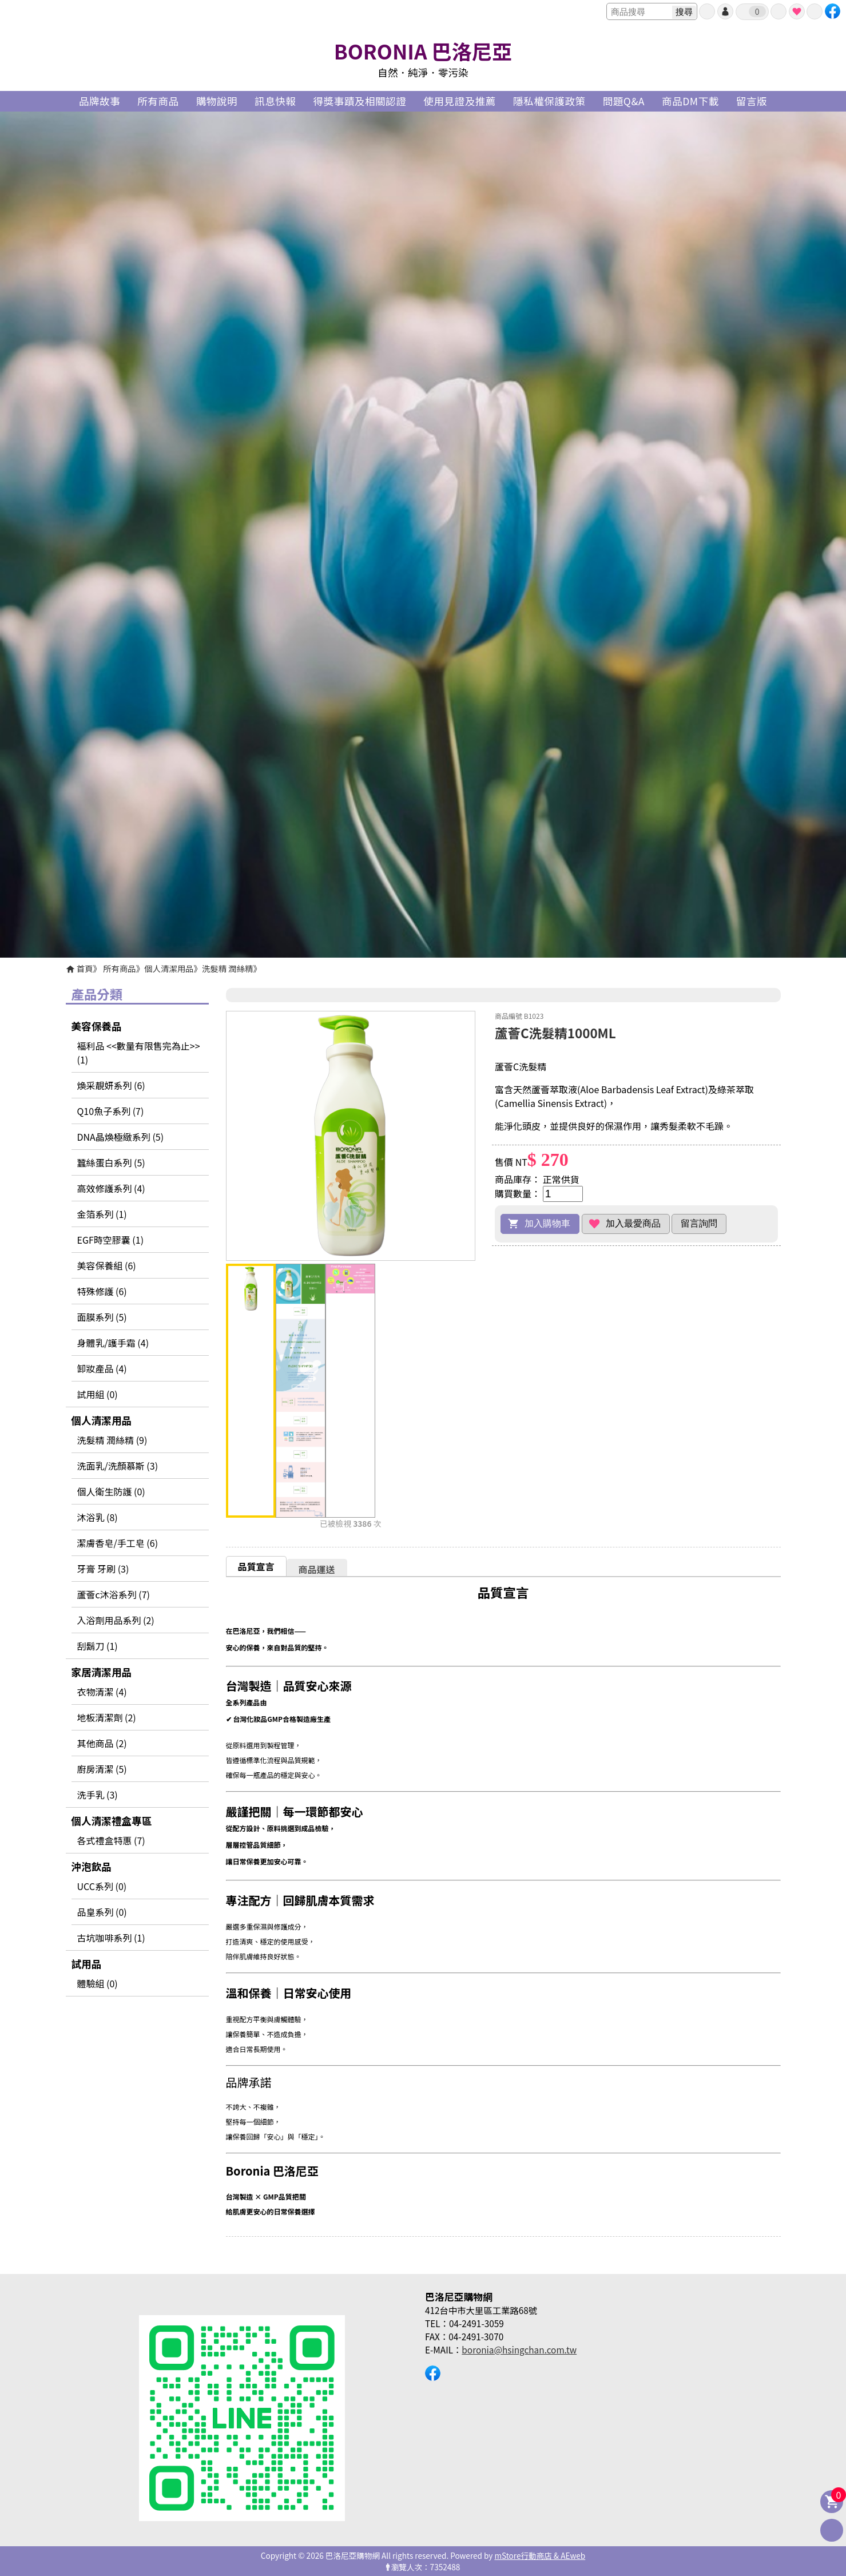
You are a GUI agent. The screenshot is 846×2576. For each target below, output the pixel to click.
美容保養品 (97, 1026)
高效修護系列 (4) (111, 1188)
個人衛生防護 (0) (111, 1491)
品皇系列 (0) (102, 1912)
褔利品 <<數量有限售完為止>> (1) (138, 1052)
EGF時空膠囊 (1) (110, 1240)
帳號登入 (725, 11)
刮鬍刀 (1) (97, 1646)
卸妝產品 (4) (102, 1368)
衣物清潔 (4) (102, 1691)
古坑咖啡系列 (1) (111, 1937)
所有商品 (119, 968)
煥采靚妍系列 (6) (111, 1085)
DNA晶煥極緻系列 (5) (120, 1137)
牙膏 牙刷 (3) (103, 1568)
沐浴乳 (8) (97, 1517)
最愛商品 (797, 11)
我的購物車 (757, 11)
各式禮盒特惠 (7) (111, 1840)
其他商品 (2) (102, 1743)
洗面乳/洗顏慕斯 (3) (117, 1465)
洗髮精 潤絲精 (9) (112, 1440)
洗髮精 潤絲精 (227, 968)
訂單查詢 (778, 11)
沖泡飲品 (92, 1866)
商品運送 (317, 1569)
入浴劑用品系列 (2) (115, 1620)
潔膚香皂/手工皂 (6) (117, 1543)
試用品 (87, 1963)
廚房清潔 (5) (102, 1769)
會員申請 (707, 11)
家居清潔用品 (102, 1672)
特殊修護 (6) (102, 1291)
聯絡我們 (815, 11)
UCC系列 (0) (102, 1886)
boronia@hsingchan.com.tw (519, 2349)
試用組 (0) (97, 1394)
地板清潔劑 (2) (106, 1717)
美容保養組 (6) (106, 1265)
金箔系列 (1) (102, 1214)
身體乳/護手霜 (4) (113, 1342)
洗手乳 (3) (97, 1794)
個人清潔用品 (168, 968)
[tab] (256, 1566)
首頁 (85, 968)
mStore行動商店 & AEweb (539, 2555)
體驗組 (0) (97, 1983)
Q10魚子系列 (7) (110, 1111)
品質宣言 (256, 1566)
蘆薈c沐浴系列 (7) (113, 1594)
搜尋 (684, 12)
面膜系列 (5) (102, 1317)
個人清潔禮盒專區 (112, 1820)
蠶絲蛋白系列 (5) (111, 1162)
